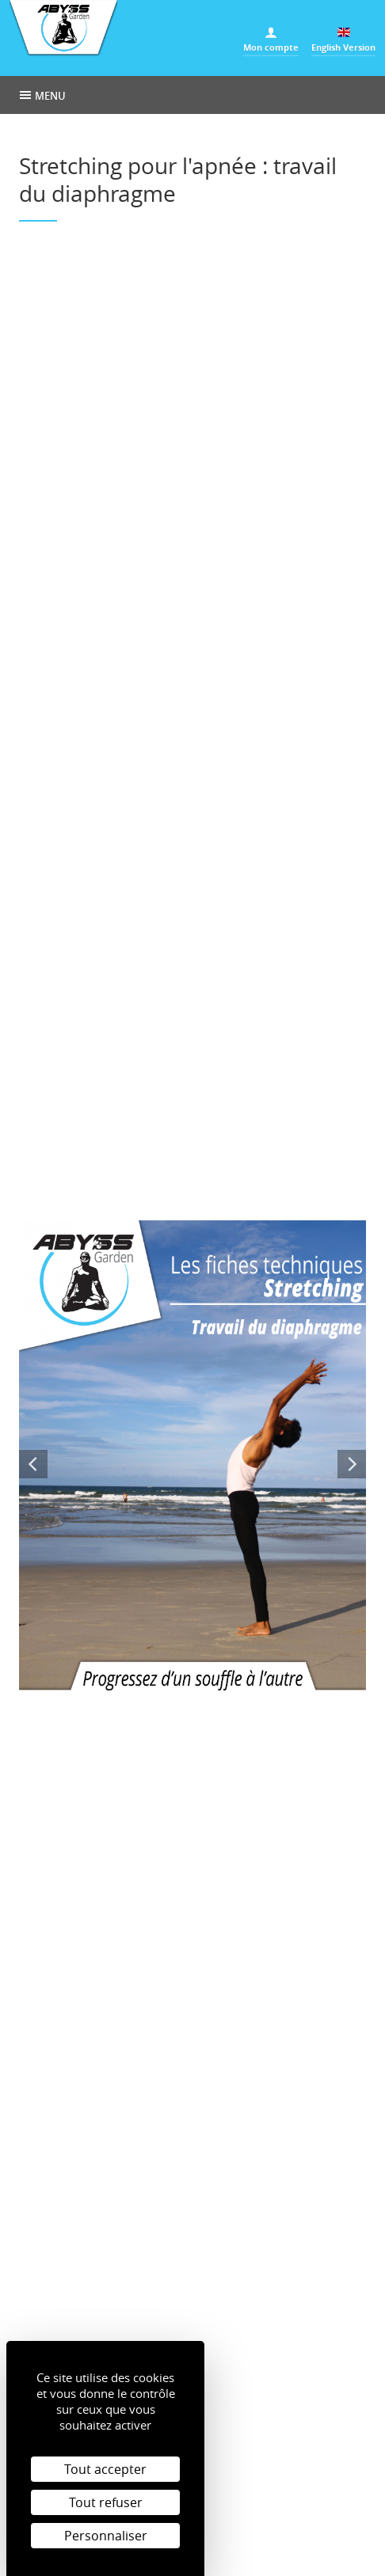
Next (351, 1464)
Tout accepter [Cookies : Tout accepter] (105, 2469)
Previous (33, 1464)
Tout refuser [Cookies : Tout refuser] (106, 2502)
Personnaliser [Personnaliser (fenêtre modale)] (105, 2535)
